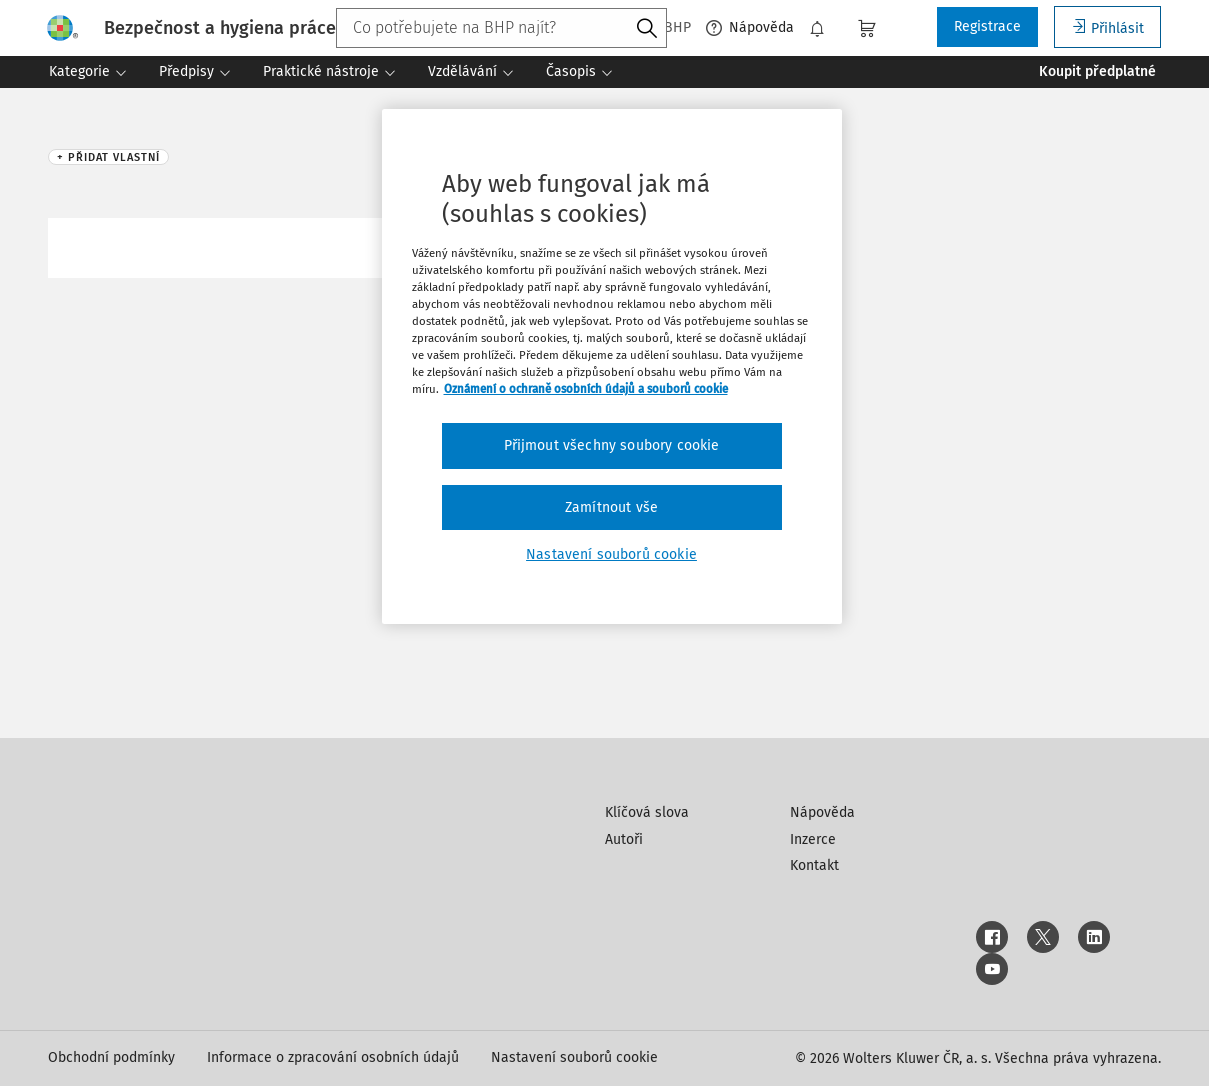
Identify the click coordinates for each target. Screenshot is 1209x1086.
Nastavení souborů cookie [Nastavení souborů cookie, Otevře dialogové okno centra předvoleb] (611, 554)
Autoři (624, 839)
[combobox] (501, 28)
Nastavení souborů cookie (574, 1057)
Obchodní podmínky (111, 1057)
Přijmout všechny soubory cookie (612, 445)
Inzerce (813, 839)
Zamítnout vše (611, 507)
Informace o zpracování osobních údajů (333, 1057)
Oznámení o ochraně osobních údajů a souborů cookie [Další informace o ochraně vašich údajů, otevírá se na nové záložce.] (586, 389)
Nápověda (750, 28)
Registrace (987, 26)
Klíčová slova (647, 812)
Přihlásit (1107, 27)
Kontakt (814, 865)
